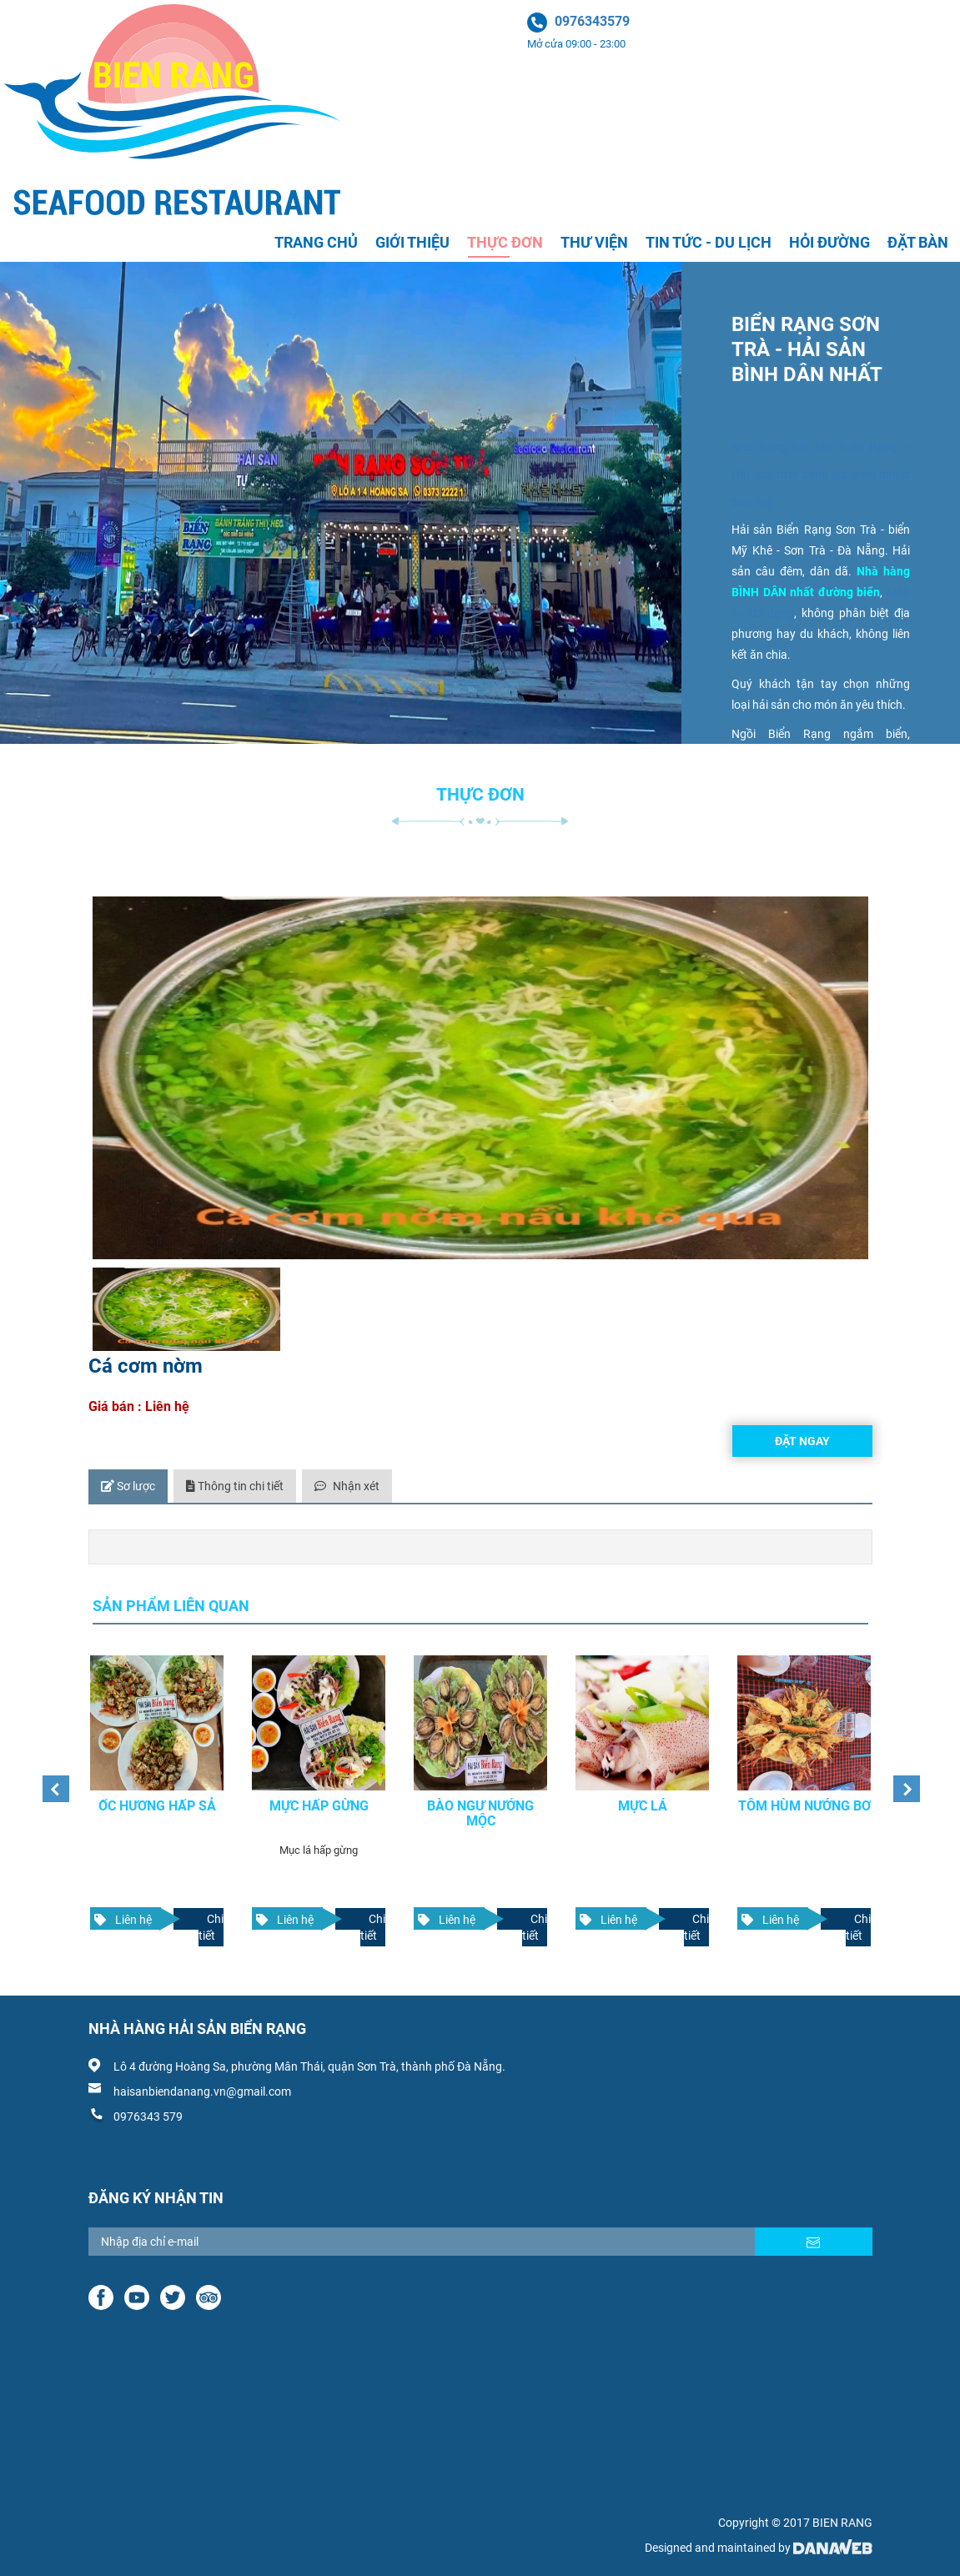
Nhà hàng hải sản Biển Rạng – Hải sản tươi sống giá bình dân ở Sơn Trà (820, 474)
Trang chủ (316, 242)
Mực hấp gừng (318, 1796)
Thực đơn (505, 242)
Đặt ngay (802, 1441)
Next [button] (901, 1779)
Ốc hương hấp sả (156, 1796)
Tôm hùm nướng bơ (803, 1796)
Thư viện (594, 242)
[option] (157, 1794)
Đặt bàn (917, 242)
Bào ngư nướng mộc (480, 1803)
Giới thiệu (412, 242)
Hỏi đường (829, 242)
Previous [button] (51, 1779)
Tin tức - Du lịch (709, 242)
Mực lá (641, 1796)
